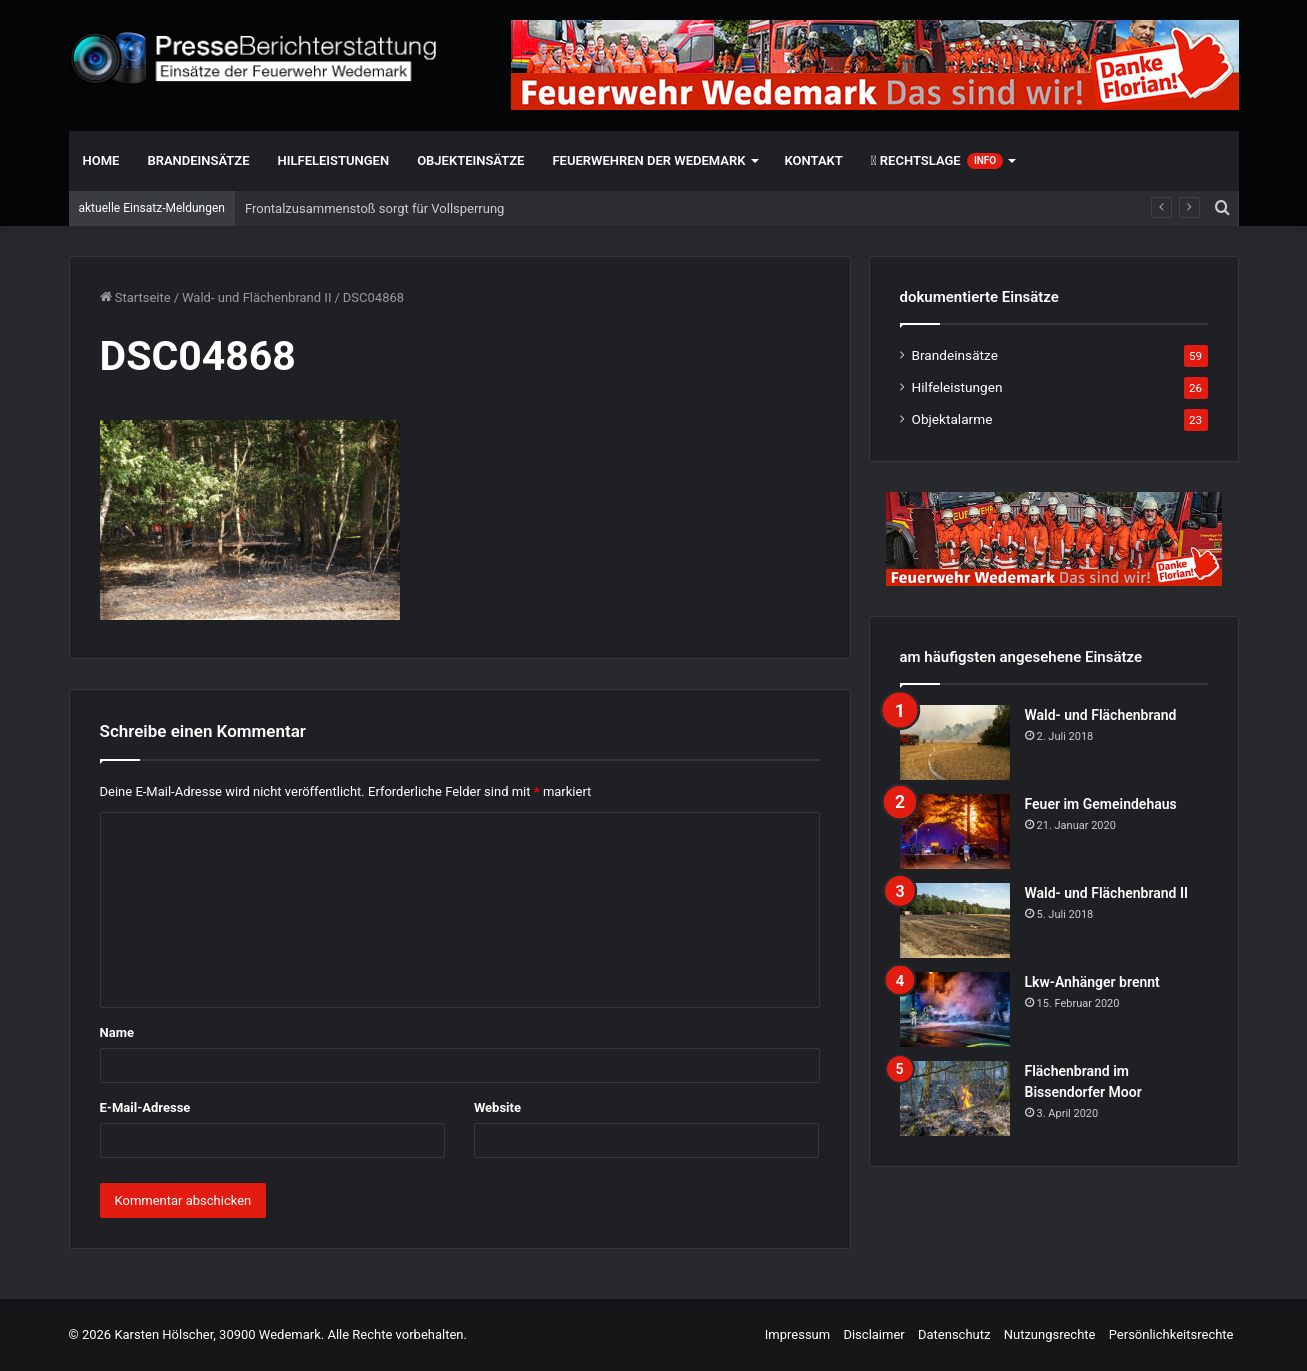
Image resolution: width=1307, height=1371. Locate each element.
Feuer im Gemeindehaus (1101, 804)
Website (497, 1107)
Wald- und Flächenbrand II (256, 297)
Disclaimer (873, 1334)
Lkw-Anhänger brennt (1092, 982)
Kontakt (814, 160)
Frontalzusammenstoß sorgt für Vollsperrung (374, 208)
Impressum (797, 1334)
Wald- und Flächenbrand (1101, 715)
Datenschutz (954, 1334)
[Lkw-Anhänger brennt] (955, 1009)
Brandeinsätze (198, 160)
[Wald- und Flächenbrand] (955, 742)
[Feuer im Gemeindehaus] (955, 831)
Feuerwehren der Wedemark (648, 160)
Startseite (135, 297)
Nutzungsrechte (1050, 1334)
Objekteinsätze (470, 160)
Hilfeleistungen (334, 160)
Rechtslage (937, 161)
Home (101, 160)
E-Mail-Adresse (145, 1107)
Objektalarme (952, 419)
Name (117, 1032)
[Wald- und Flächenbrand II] (955, 920)
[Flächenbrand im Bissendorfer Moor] (955, 1098)
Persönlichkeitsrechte (1171, 1334)
